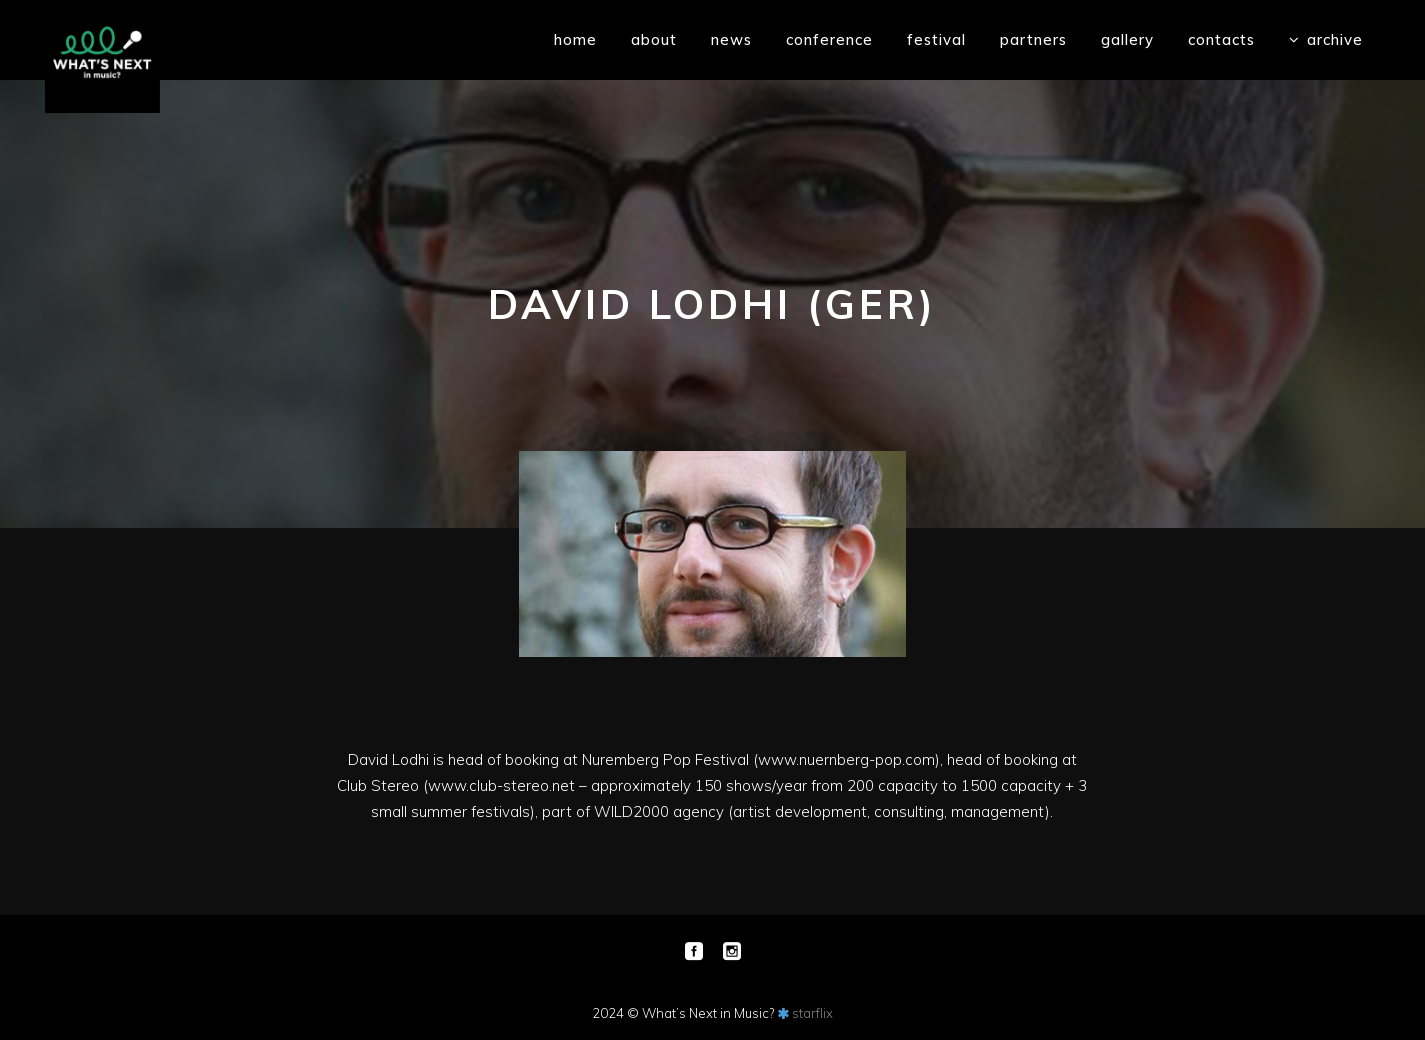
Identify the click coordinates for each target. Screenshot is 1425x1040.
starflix (812, 1013)
